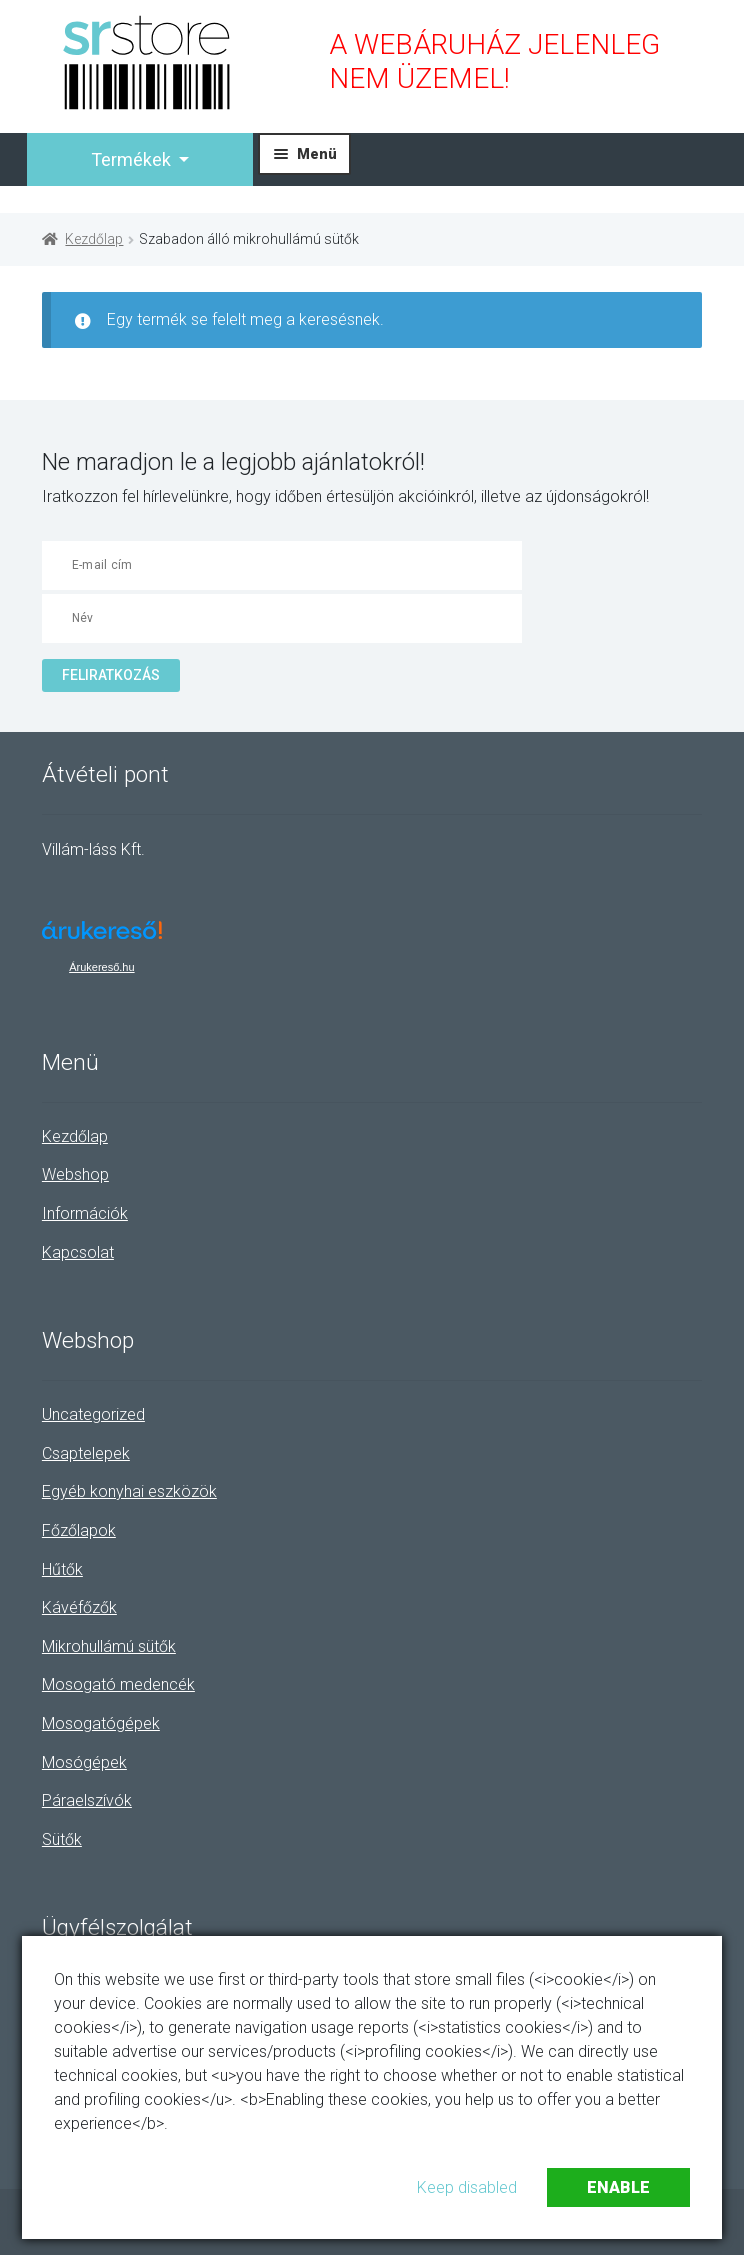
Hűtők (62, 1569)
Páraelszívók (87, 1800)
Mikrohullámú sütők (109, 1646)
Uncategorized (93, 1414)
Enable (618, 2187)
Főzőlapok (79, 1530)
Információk (85, 1213)
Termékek (133, 159)
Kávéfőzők (79, 1607)
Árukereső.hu (101, 967)
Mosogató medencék (118, 1684)
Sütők (62, 1839)
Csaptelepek (86, 1453)
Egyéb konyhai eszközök (129, 1491)
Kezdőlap (94, 239)
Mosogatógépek (101, 1723)
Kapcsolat (78, 1252)
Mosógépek (84, 1762)
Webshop (75, 1174)
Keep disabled (467, 2187)
